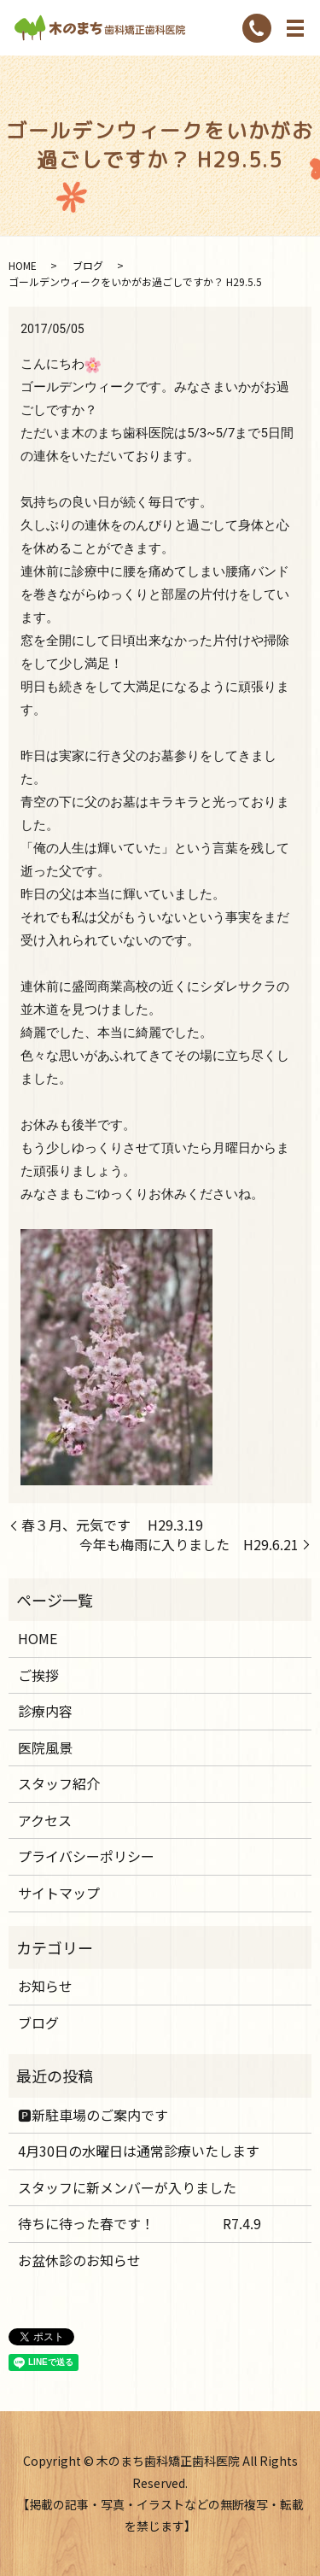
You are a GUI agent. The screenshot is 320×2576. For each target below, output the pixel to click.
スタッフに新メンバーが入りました (127, 2187)
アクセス (45, 1820)
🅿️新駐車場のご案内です (93, 2115)
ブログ (88, 265)
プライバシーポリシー (86, 1856)
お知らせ (45, 1986)
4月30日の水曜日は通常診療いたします (138, 2150)
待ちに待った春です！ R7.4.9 (139, 2223)
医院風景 (45, 1747)
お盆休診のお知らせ (79, 2260)
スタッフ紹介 (59, 1783)
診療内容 (45, 1711)
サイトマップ (59, 1892)
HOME (23, 265)
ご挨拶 (38, 1675)
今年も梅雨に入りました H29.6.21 (189, 1544)
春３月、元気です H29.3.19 (112, 1524)
